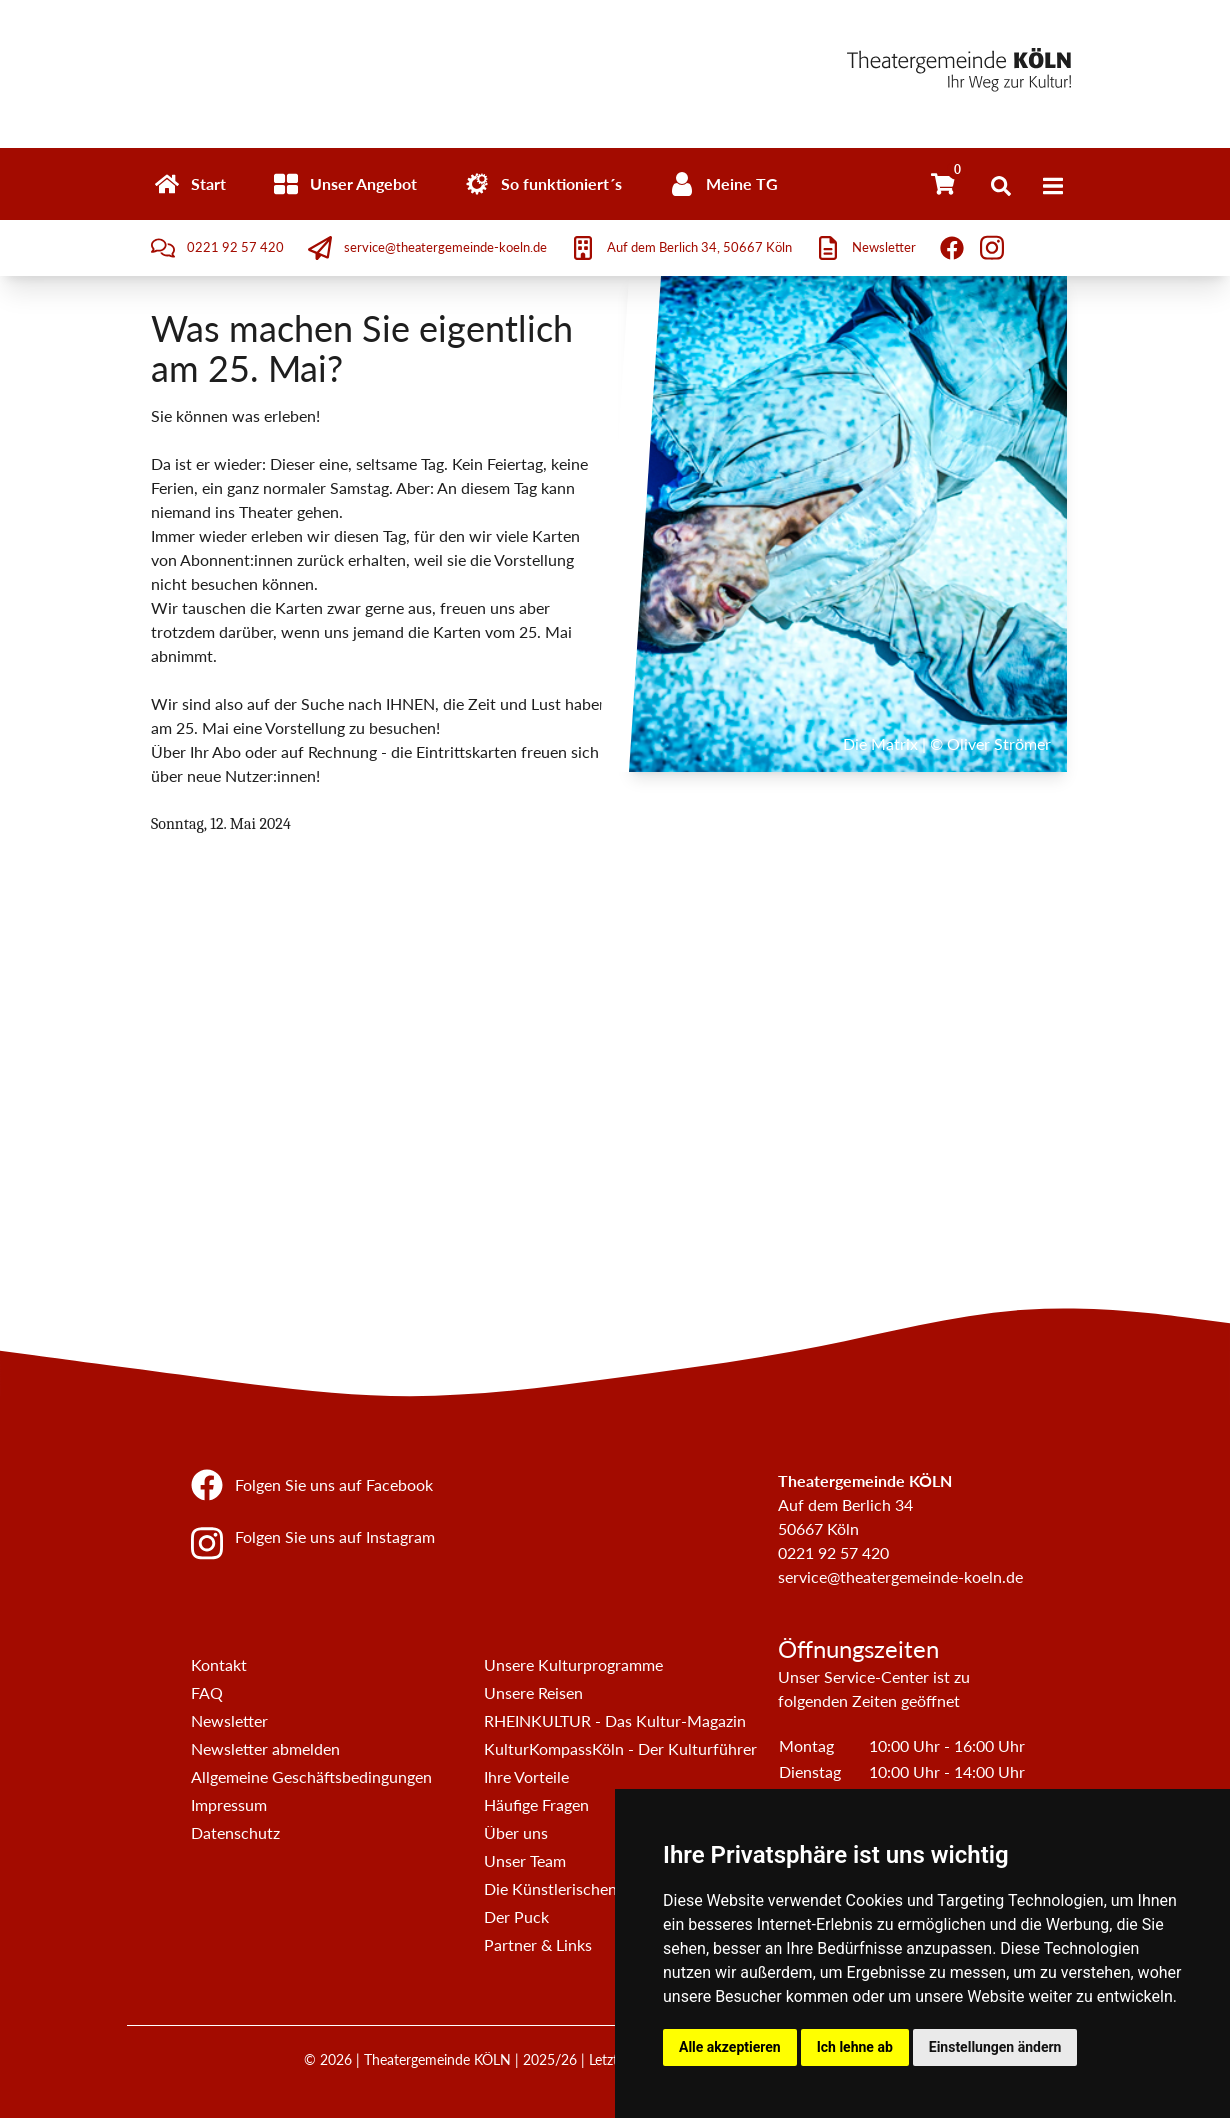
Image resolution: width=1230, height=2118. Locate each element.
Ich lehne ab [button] (855, 2047)
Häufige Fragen (536, 1804)
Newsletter (229, 1720)
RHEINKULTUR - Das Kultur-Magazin (615, 1720)
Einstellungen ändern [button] (995, 2047)
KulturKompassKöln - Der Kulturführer (620, 1748)
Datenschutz (235, 1832)
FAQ (207, 1692)
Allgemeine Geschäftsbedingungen (311, 1776)
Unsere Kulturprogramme (573, 1664)
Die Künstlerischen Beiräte (577, 1888)
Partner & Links (538, 1944)
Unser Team (525, 1860)
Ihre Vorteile (526, 1776)
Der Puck (516, 1916)
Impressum (229, 1804)
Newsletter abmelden (265, 1748)
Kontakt (219, 1664)
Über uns (516, 1832)
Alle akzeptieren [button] (730, 2047)
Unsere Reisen (533, 1692)
